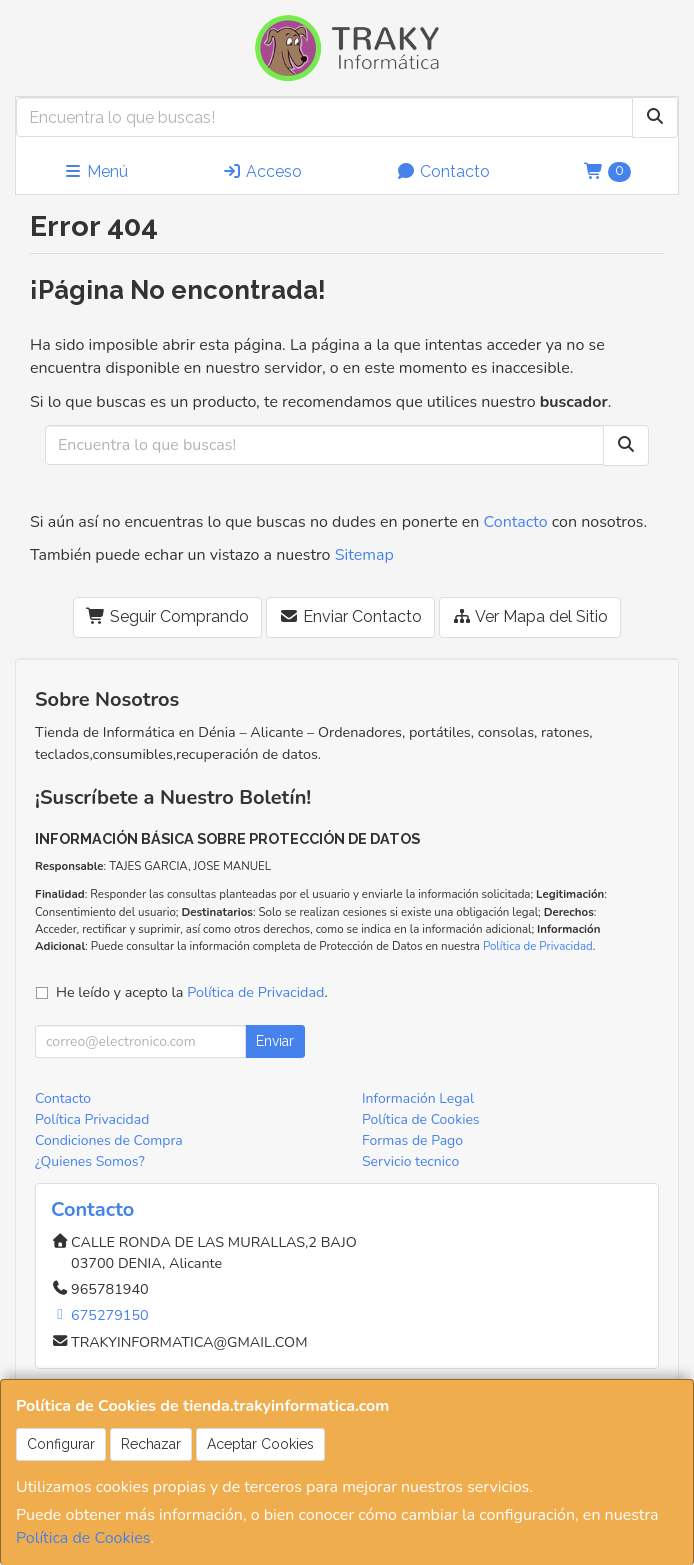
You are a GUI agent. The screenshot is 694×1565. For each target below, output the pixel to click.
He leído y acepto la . (192, 992)
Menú (95, 171)
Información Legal (418, 1098)
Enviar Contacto (350, 616)
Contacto (443, 171)
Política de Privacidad (538, 946)
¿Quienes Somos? (90, 1161)
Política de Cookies (83, 1538)
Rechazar (151, 1444)
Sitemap (364, 555)
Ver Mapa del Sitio (530, 616)
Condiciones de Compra (109, 1140)
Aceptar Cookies (260, 1444)
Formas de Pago (412, 1140)
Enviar (275, 1041)
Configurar (61, 1444)
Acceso (262, 171)
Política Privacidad (92, 1119)
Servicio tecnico (410, 1161)
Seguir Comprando (167, 616)
